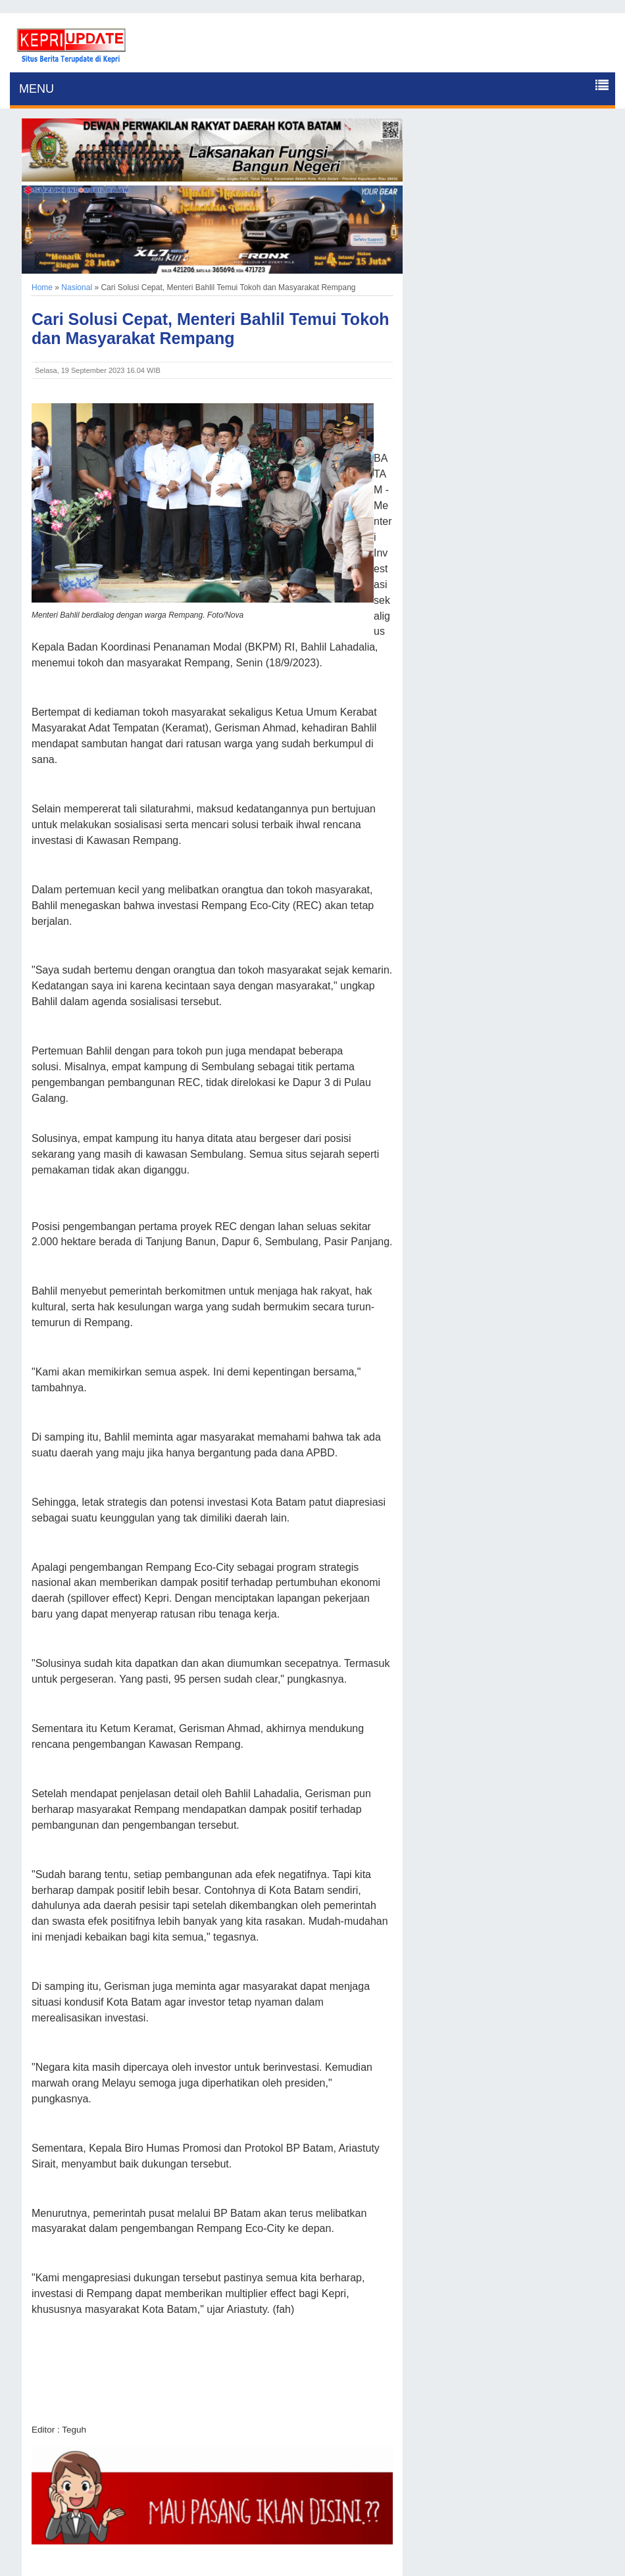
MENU (36, 88)
